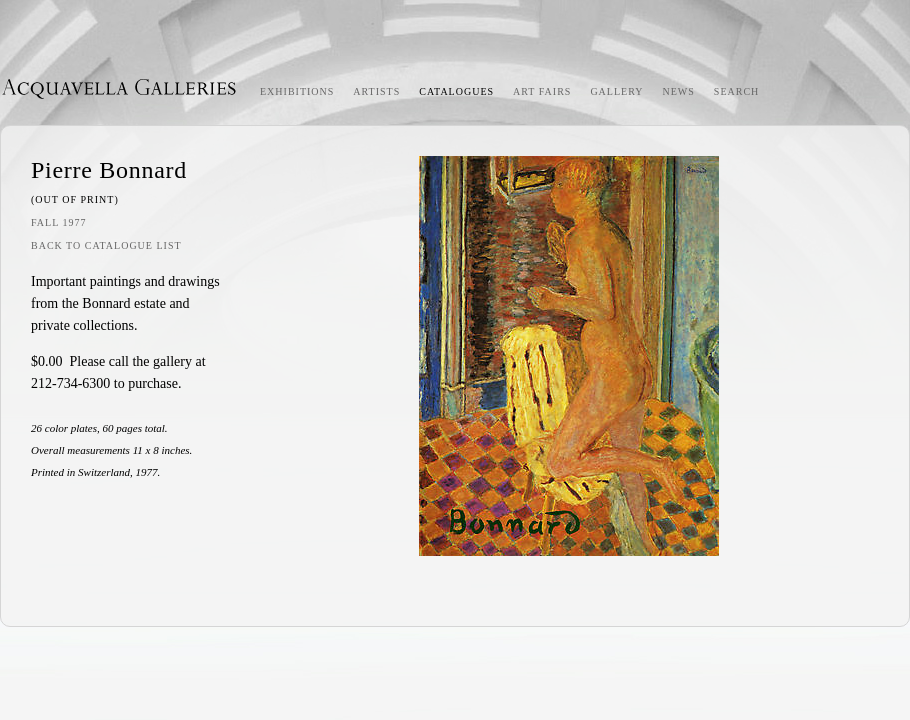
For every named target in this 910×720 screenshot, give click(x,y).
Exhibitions (297, 91)
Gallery (616, 91)
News (679, 91)
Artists (376, 91)
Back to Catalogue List (106, 245)
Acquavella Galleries (120, 87)
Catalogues (456, 91)
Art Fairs (542, 91)
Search (736, 91)
